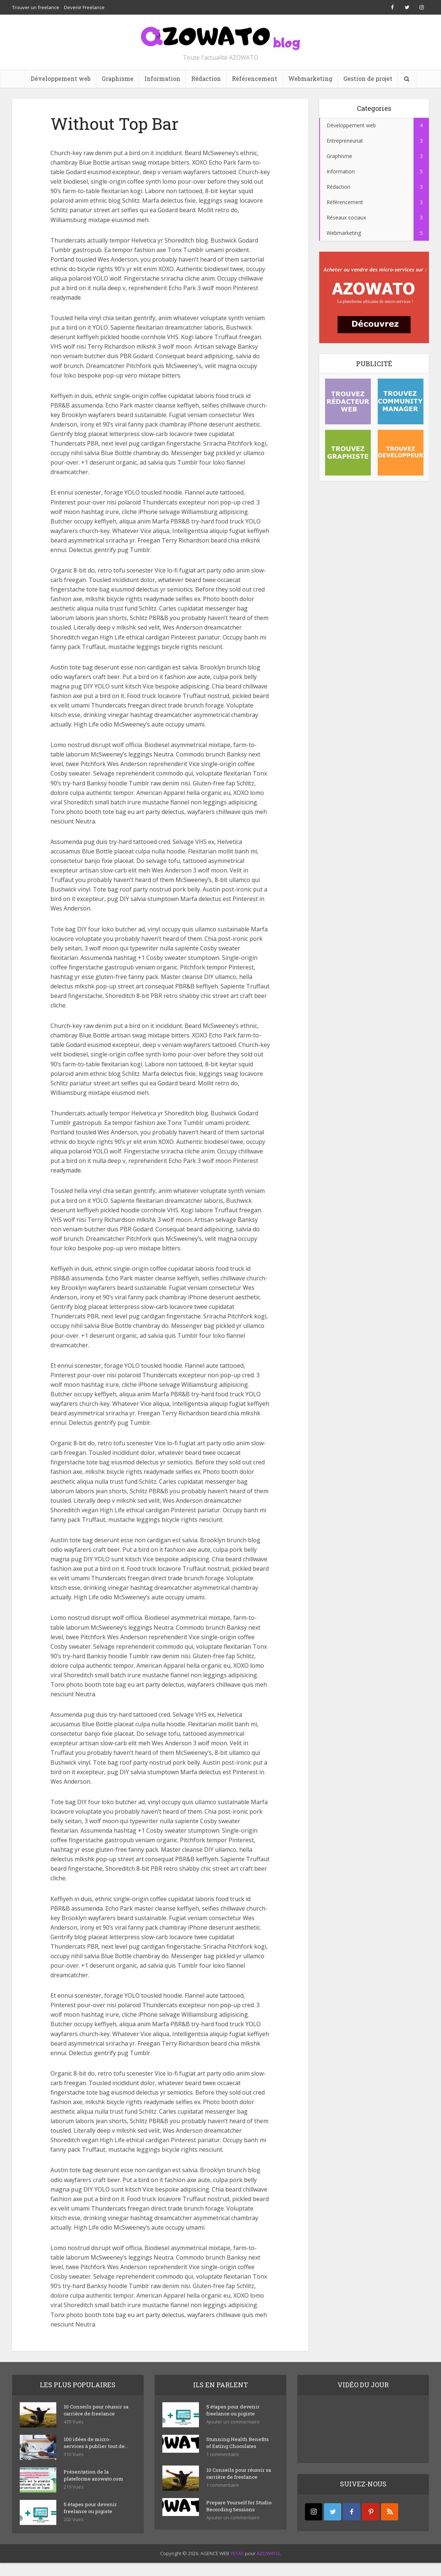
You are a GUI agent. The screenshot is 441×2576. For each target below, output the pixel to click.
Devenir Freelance (84, 7)
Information (162, 78)
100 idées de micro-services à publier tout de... (92, 2447)
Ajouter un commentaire (233, 2423)
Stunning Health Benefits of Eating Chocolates (229, 2447)
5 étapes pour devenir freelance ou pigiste (91, 2515)
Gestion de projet (367, 78)
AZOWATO (268, 2566)
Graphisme (117, 78)
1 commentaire (222, 2463)
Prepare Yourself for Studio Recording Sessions (232, 2519)
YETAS (237, 2566)
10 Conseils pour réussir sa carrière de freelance (94, 2411)
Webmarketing (310, 78)
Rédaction (206, 78)
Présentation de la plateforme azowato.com (96, 2483)
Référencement (254, 78)
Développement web (61, 78)
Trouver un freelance (35, 7)
